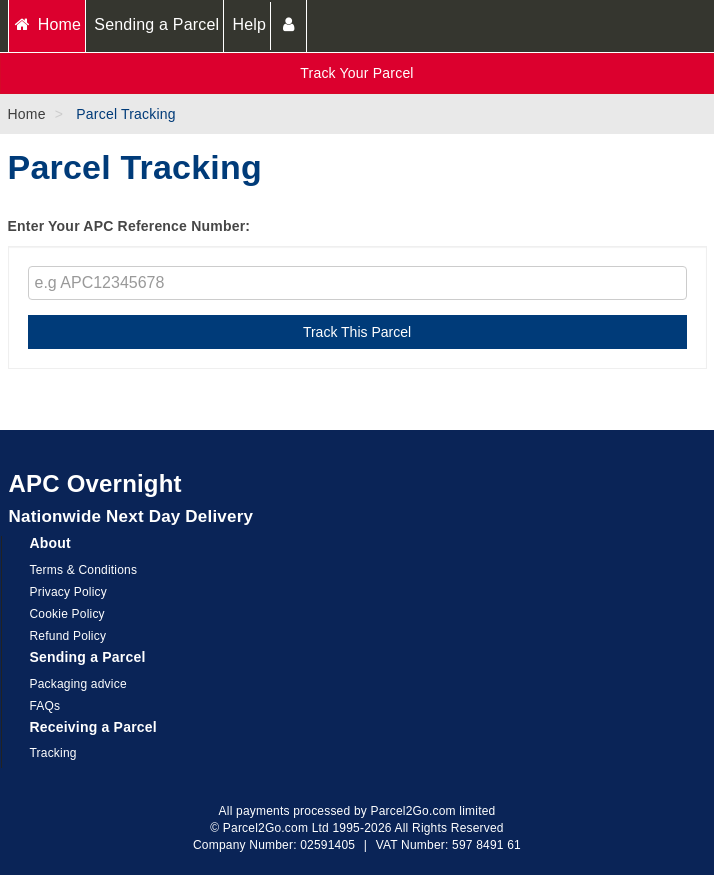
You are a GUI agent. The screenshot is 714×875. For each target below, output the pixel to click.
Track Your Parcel (356, 73)
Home (47, 24)
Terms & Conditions (84, 570)
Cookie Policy (67, 614)
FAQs (45, 706)
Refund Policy (68, 636)
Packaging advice (78, 684)
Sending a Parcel (156, 24)
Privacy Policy (68, 592)
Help (249, 24)
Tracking (53, 753)
